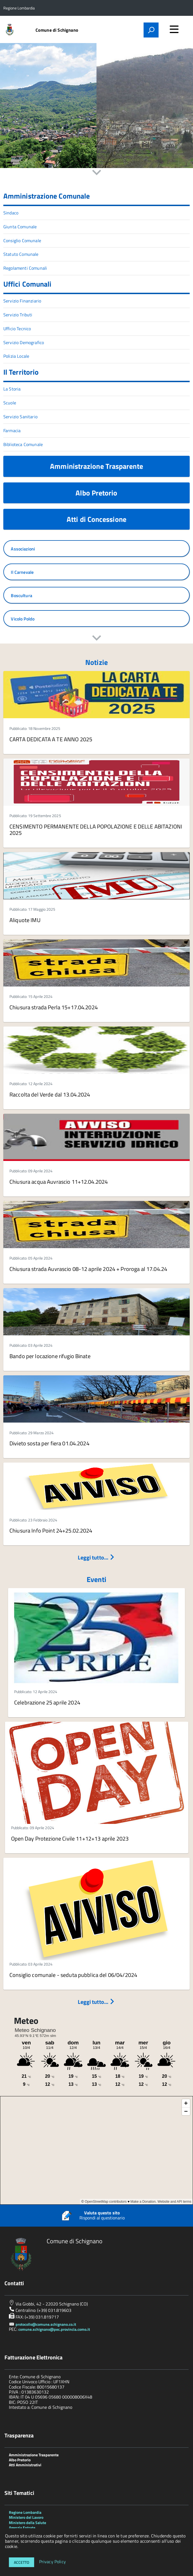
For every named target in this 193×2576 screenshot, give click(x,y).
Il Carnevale (22, 572)
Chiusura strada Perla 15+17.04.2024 (53, 1007)
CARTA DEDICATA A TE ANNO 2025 (50, 739)
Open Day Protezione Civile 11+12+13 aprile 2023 (70, 1838)
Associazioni (23, 548)
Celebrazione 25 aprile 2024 (47, 1702)
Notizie (96, 662)
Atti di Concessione (96, 519)
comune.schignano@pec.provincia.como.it (54, 2329)
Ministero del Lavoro (26, 2517)
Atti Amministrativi (25, 2465)
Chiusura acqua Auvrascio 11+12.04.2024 (58, 1181)
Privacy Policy (52, 2562)
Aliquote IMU (25, 920)
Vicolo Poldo (22, 618)
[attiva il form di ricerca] (151, 29)
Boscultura (21, 595)
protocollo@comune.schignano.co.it (46, 2324)
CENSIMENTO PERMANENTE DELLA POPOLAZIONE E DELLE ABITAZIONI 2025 (95, 829)
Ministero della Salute (27, 2522)
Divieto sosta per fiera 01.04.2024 (49, 1443)
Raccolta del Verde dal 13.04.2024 (49, 1094)
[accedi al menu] (174, 29)
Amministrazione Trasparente (96, 466)
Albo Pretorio (96, 492)
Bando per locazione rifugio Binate (50, 1356)
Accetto (21, 2562)
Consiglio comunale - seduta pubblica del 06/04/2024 (73, 1975)
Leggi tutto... (96, 1557)
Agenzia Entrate (22, 2527)
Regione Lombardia (25, 2512)
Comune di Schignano (57, 30)
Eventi (96, 1579)
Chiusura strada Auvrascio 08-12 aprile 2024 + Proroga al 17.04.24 (88, 1269)
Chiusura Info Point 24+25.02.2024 (50, 1530)
